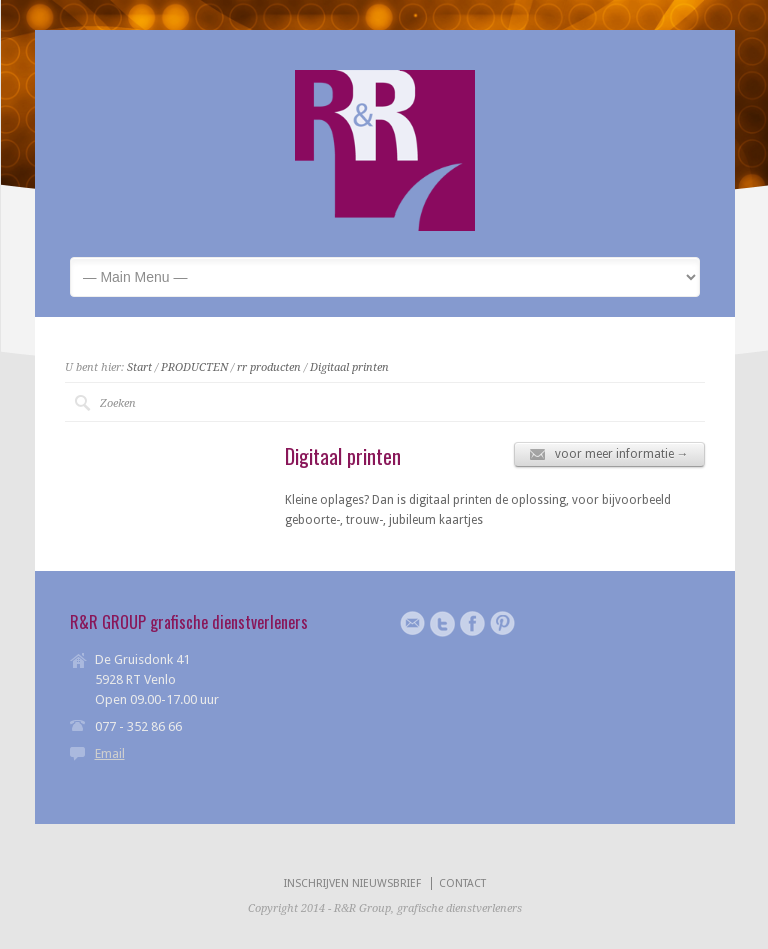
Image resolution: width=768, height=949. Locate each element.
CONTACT (462, 883)
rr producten (269, 367)
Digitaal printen (349, 367)
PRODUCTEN (194, 367)
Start (139, 367)
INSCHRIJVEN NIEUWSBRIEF (352, 883)
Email (110, 753)
